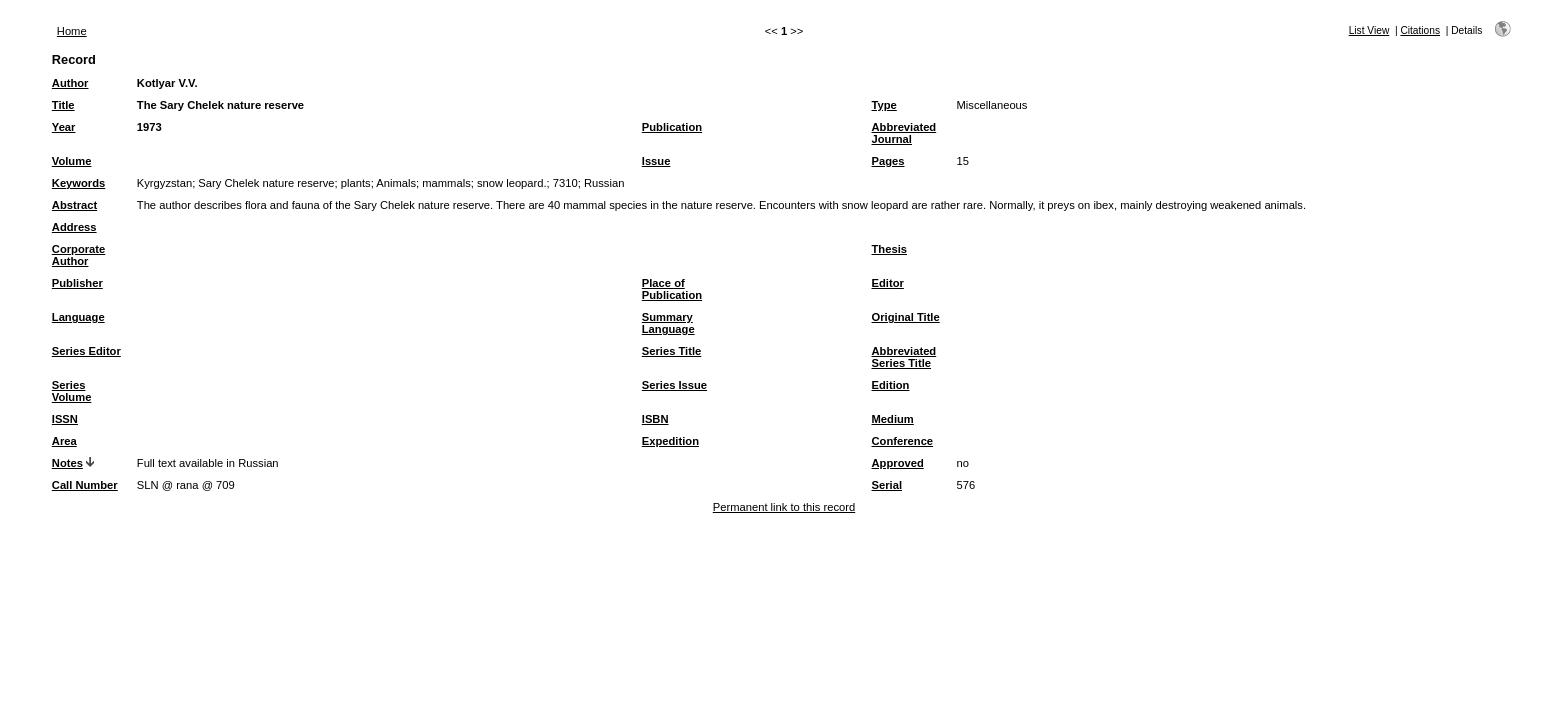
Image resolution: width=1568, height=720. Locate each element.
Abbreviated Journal (904, 133)
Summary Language (668, 323)
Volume (72, 161)
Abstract (74, 205)
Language (78, 317)
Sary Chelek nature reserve (266, 183)
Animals (396, 183)
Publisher (77, 283)
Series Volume (72, 391)
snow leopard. (512, 183)
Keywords (78, 183)
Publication (672, 127)
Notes (67, 463)
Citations (1420, 30)
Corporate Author (78, 255)
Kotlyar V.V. (167, 83)
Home (72, 31)
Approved (898, 463)
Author (70, 83)
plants (356, 183)
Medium (893, 419)
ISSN (65, 419)
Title (63, 105)
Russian (604, 183)
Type (884, 105)
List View (1369, 30)
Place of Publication (672, 289)
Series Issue (674, 385)
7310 (565, 183)
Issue (656, 161)
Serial (887, 485)
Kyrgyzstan (164, 183)
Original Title (906, 317)
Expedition (670, 441)
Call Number (85, 485)
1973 (149, 127)
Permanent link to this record (784, 507)
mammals (446, 183)
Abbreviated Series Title (904, 357)
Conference (903, 441)
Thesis (889, 249)
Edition (891, 385)
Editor (888, 283)
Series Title (672, 351)
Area (64, 441)
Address (74, 227)
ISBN (655, 419)
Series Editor (86, 351)
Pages (888, 161)
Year (64, 127)
